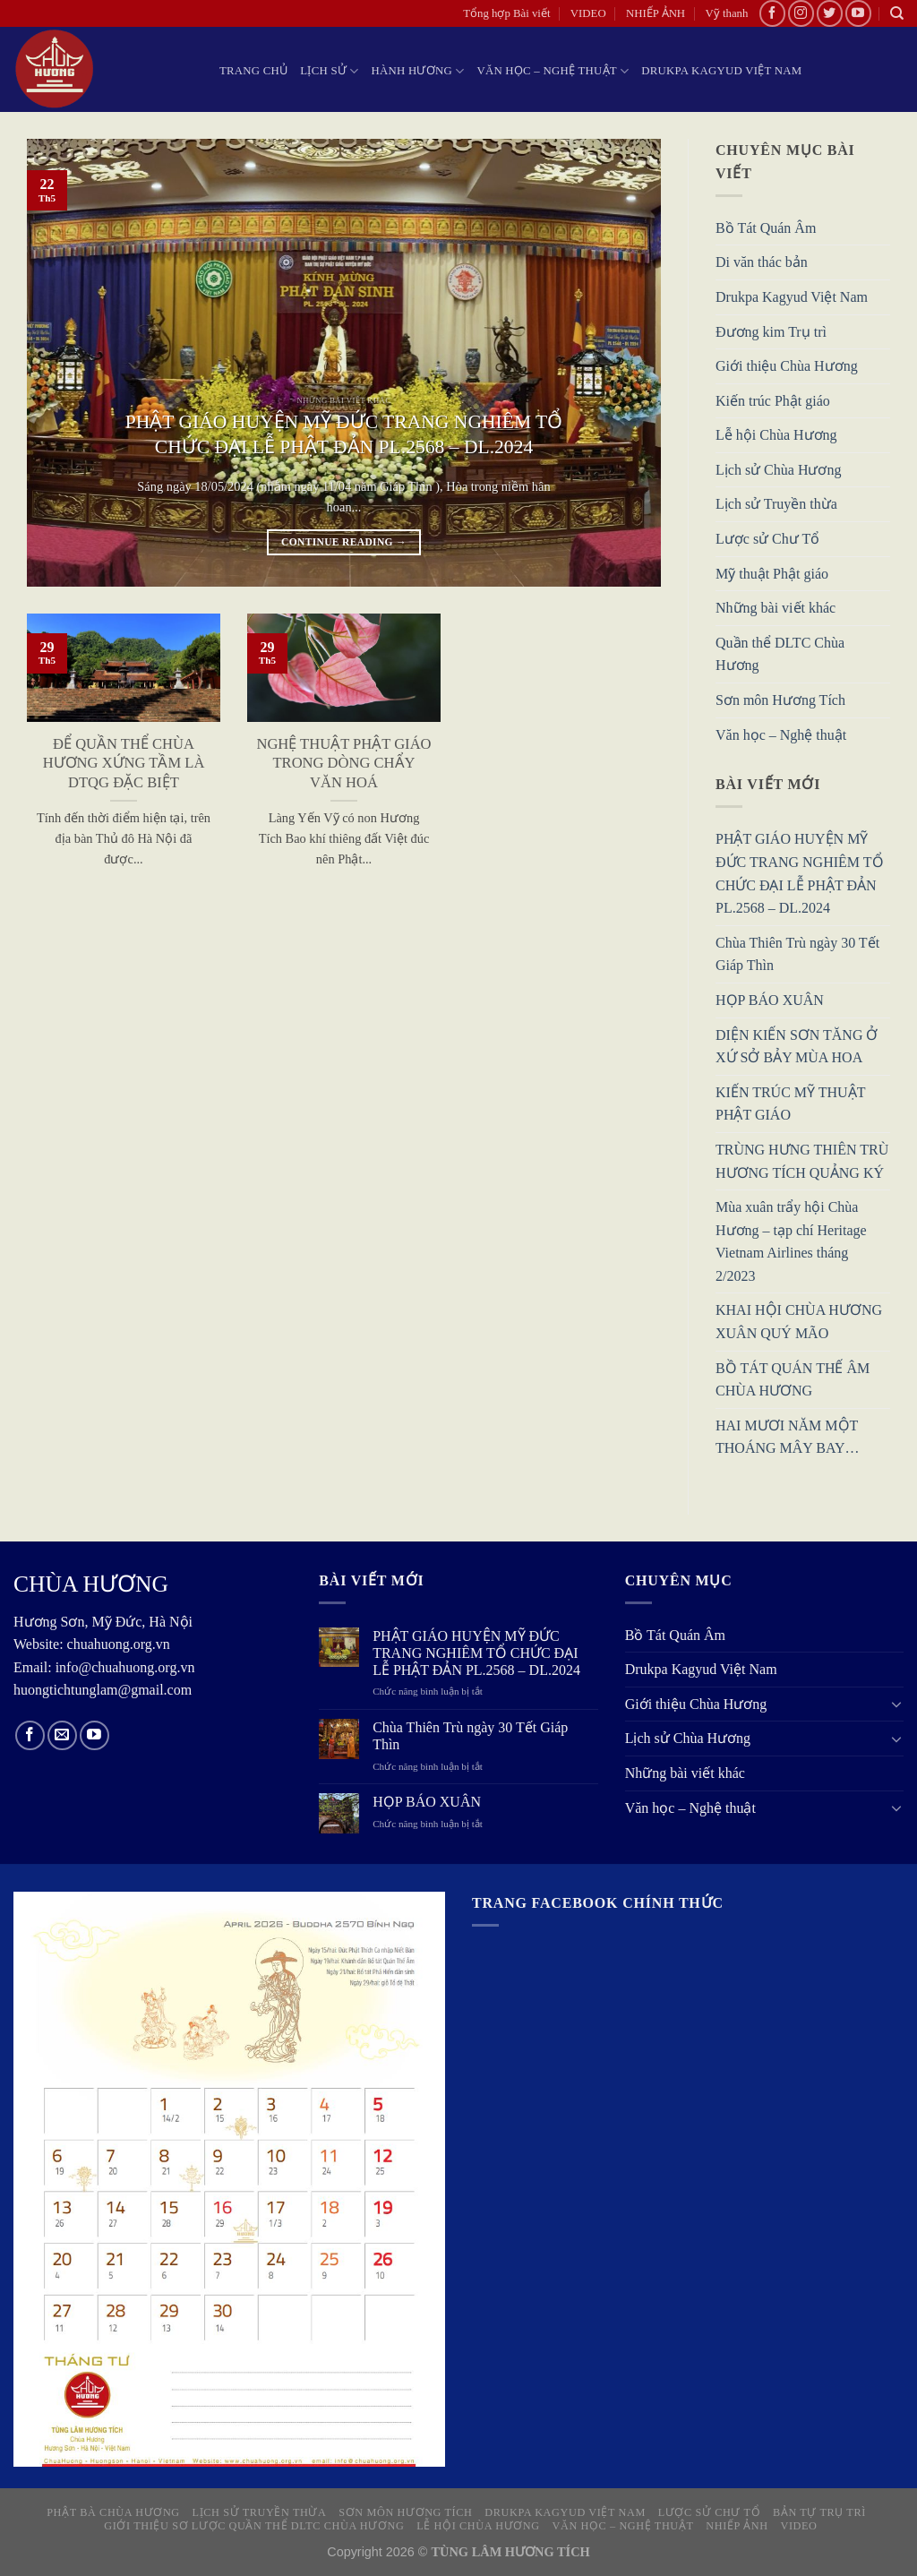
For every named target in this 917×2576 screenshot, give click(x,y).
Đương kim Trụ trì (771, 331)
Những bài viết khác (776, 608)
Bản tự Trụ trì (819, 2512)
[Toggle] (896, 1703)
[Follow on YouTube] (858, 13)
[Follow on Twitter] (830, 13)
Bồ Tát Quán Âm (766, 228)
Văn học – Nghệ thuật (552, 71)
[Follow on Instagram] (801, 13)
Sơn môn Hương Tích (780, 700)
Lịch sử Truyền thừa (776, 504)
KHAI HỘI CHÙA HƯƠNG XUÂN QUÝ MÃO (799, 1322)
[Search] (897, 13)
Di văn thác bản (762, 262)
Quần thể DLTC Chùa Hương (780, 654)
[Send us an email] (62, 1735)
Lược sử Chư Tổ (767, 539)
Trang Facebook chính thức (598, 1903)
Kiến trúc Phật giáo (773, 400)
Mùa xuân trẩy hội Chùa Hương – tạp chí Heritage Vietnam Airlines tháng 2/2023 (791, 1242)
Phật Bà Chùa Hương (113, 2512)
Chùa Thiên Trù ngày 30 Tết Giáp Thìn (797, 954)
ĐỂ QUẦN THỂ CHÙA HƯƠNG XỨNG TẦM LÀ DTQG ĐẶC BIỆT (124, 763)
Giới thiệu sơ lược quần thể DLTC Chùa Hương (254, 2526)
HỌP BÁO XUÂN (770, 1000)
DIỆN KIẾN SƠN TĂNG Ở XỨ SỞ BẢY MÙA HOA (797, 1046)
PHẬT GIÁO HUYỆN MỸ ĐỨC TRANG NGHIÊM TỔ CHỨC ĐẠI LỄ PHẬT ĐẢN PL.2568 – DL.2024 (344, 434)
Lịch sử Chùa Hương (778, 469)
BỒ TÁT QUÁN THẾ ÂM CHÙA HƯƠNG (793, 1380)
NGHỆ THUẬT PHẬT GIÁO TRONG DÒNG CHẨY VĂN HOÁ (343, 763)
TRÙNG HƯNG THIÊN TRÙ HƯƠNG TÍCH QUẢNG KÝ (802, 1161)
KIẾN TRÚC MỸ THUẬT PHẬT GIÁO (790, 1104)
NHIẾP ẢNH (655, 13)
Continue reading (344, 542)
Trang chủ (253, 70)
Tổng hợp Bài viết (506, 13)
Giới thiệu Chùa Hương (787, 366)
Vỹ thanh (727, 13)
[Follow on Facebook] (772, 13)
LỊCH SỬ (329, 71)
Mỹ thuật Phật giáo (772, 573)
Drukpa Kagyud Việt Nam (721, 70)
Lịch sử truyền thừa (260, 2512)
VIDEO (588, 13)
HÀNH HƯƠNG (418, 71)
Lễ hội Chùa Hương (776, 435)
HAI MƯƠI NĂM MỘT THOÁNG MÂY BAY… (788, 1437)
